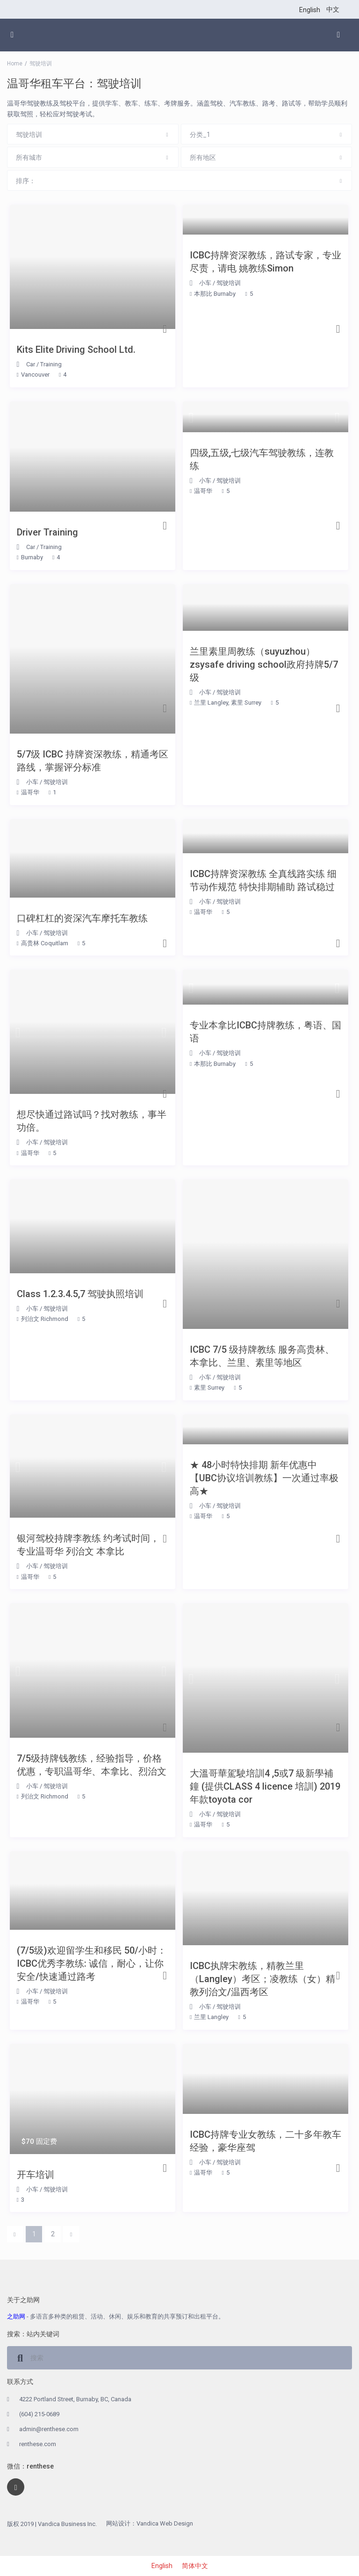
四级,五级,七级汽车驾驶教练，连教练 (262, 459)
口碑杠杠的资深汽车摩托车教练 (82, 918)
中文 (332, 9)
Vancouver (35, 374)
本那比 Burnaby (215, 293)
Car (30, 364)
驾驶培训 (228, 282)
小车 (205, 282)
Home (14, 63)
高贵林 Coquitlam (44, 943)
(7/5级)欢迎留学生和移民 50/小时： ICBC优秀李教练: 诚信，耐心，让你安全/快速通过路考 (91, 1963)
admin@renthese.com (49, 2429)
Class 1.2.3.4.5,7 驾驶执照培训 (80, 1293)
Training (51, 364)
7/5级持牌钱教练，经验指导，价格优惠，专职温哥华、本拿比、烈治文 (91, 1765)
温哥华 (203, 490)
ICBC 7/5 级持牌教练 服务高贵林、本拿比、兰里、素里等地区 (262, 1356)
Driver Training (47, 532)
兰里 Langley (211, 702)
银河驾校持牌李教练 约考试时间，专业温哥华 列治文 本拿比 (88, 1545)
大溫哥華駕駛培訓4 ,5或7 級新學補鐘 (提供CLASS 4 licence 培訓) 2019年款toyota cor (265, 1786)
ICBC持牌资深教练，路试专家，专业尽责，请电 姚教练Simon (265, 262)
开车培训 (35, 2174)
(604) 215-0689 (39, 2414)
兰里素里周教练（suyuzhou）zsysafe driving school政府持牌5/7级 (264, 664)
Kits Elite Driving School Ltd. (76, 349)
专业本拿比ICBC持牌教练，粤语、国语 (265, 1032)
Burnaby (32, 557)
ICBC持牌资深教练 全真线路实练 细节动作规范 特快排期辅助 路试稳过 (263, 880)
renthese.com (37, 2444)
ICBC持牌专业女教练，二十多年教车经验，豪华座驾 (265, 2141)
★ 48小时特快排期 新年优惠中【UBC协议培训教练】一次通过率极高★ (264, 1478)
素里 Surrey (246, 702)
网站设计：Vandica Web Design (149, 2523)
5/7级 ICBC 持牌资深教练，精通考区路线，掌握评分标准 (92, 761)
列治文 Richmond (44, 1318)
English (309, 10)
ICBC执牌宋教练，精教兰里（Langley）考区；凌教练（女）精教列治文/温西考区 (262, 1979)
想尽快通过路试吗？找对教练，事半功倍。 (91, 1121)
